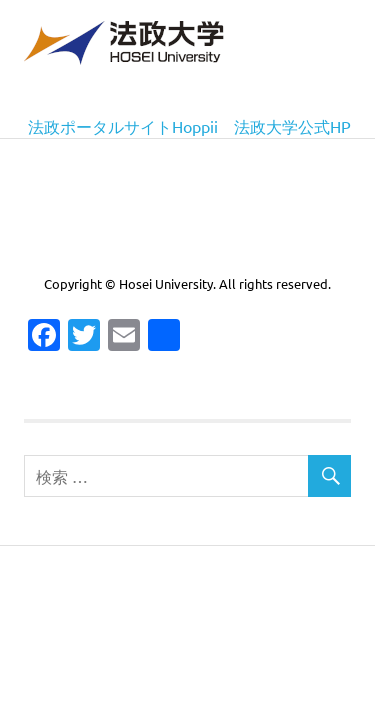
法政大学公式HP (292, 126)
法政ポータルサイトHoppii (123, 126)
